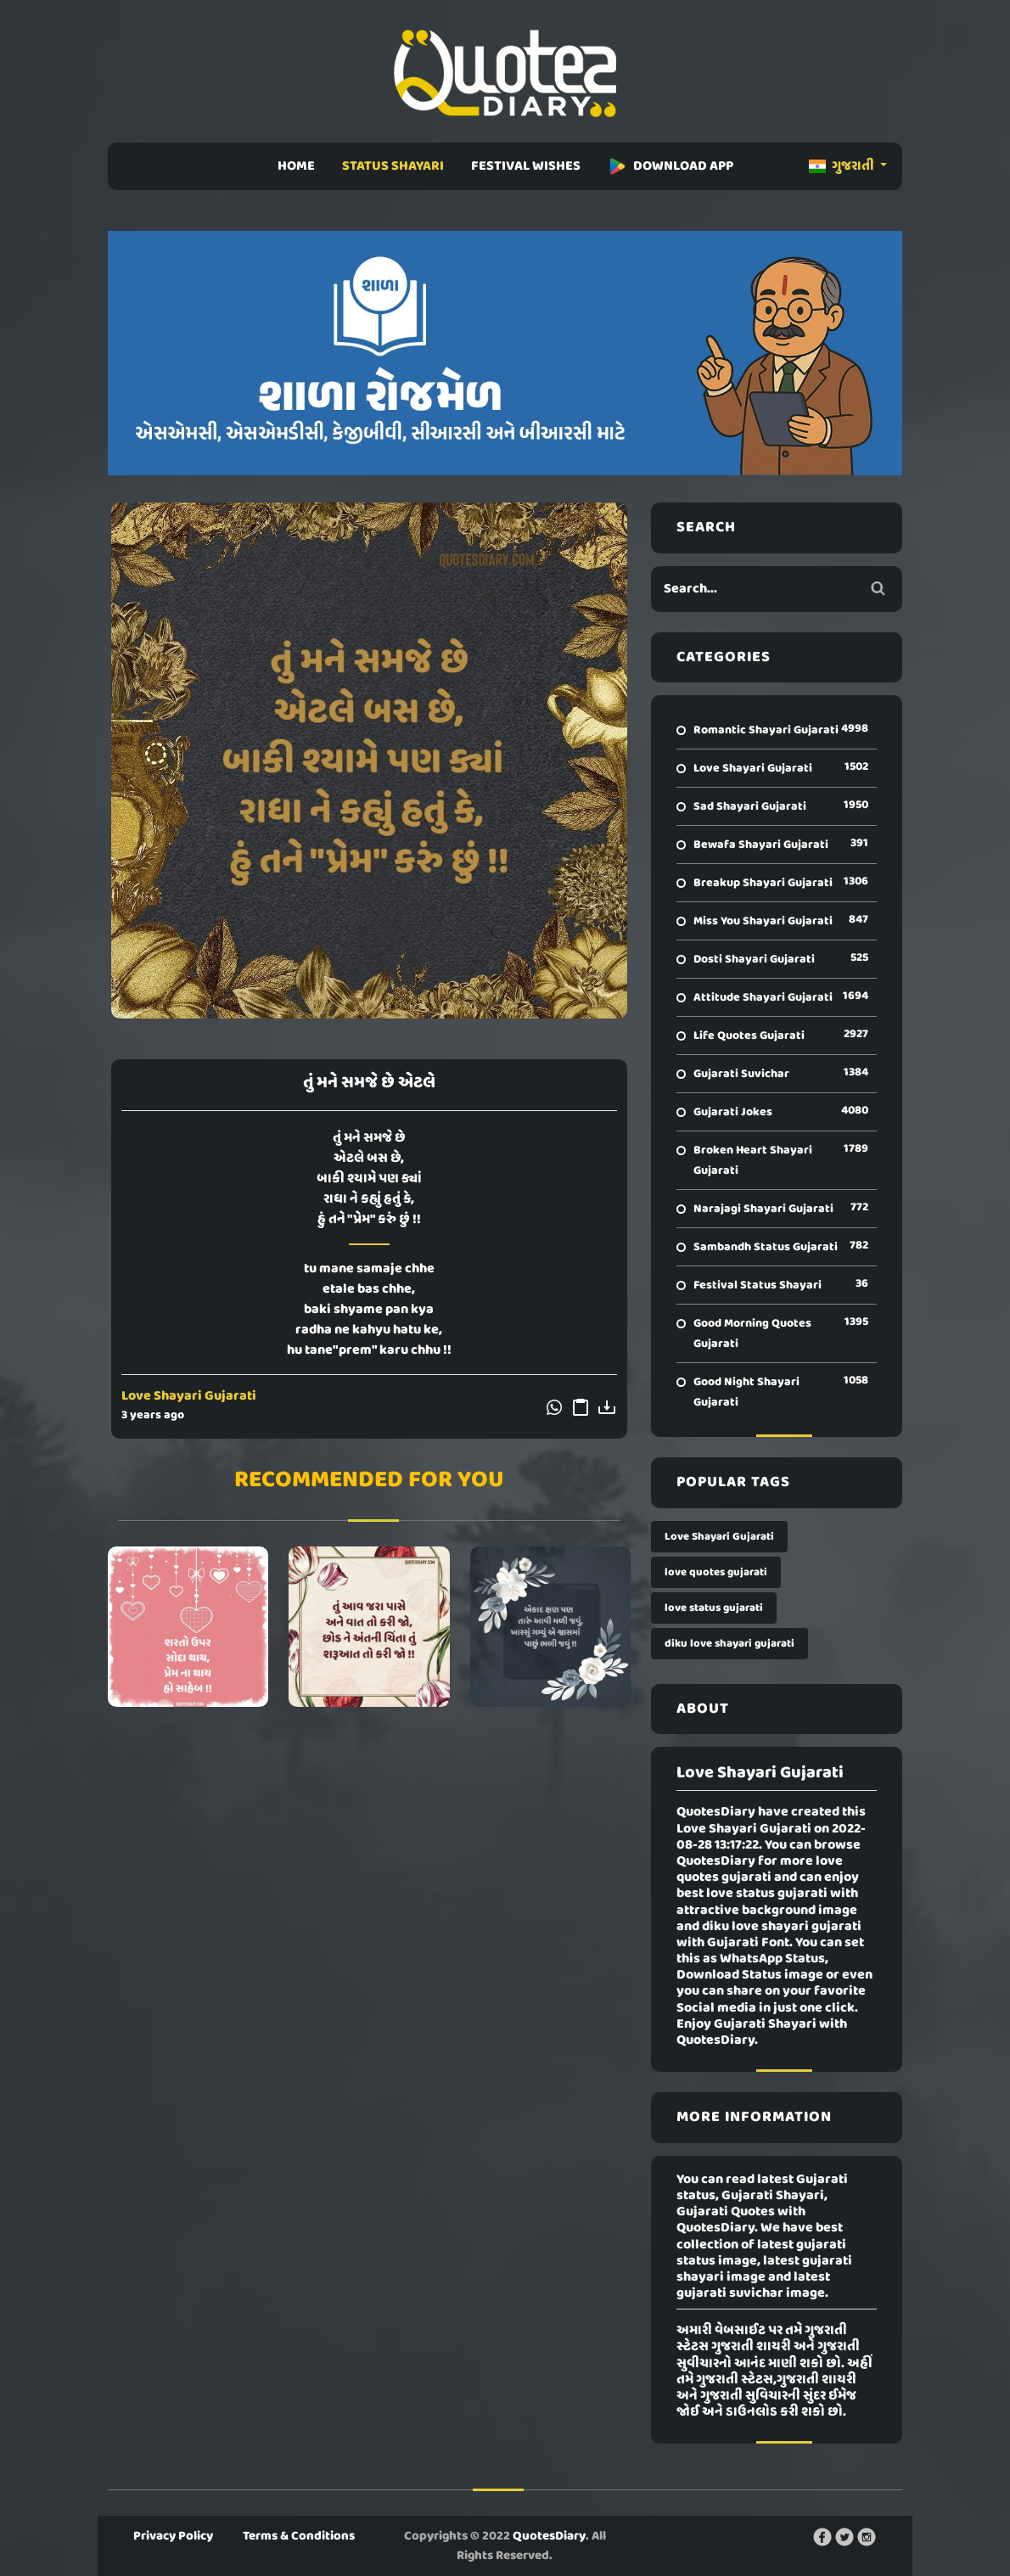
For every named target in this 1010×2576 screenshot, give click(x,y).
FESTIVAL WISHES (526, 166)
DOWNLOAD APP (670, 166)
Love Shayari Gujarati (188, 1396)
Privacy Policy (173, 2536)
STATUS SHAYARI (393, 166)
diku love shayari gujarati (729, 1644)
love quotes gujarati (716, 1572)
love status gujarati (714, 1608)
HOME (296, 166)
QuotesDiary (549, 2536)
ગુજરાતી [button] (843, 166)
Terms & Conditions (299, 2536)
